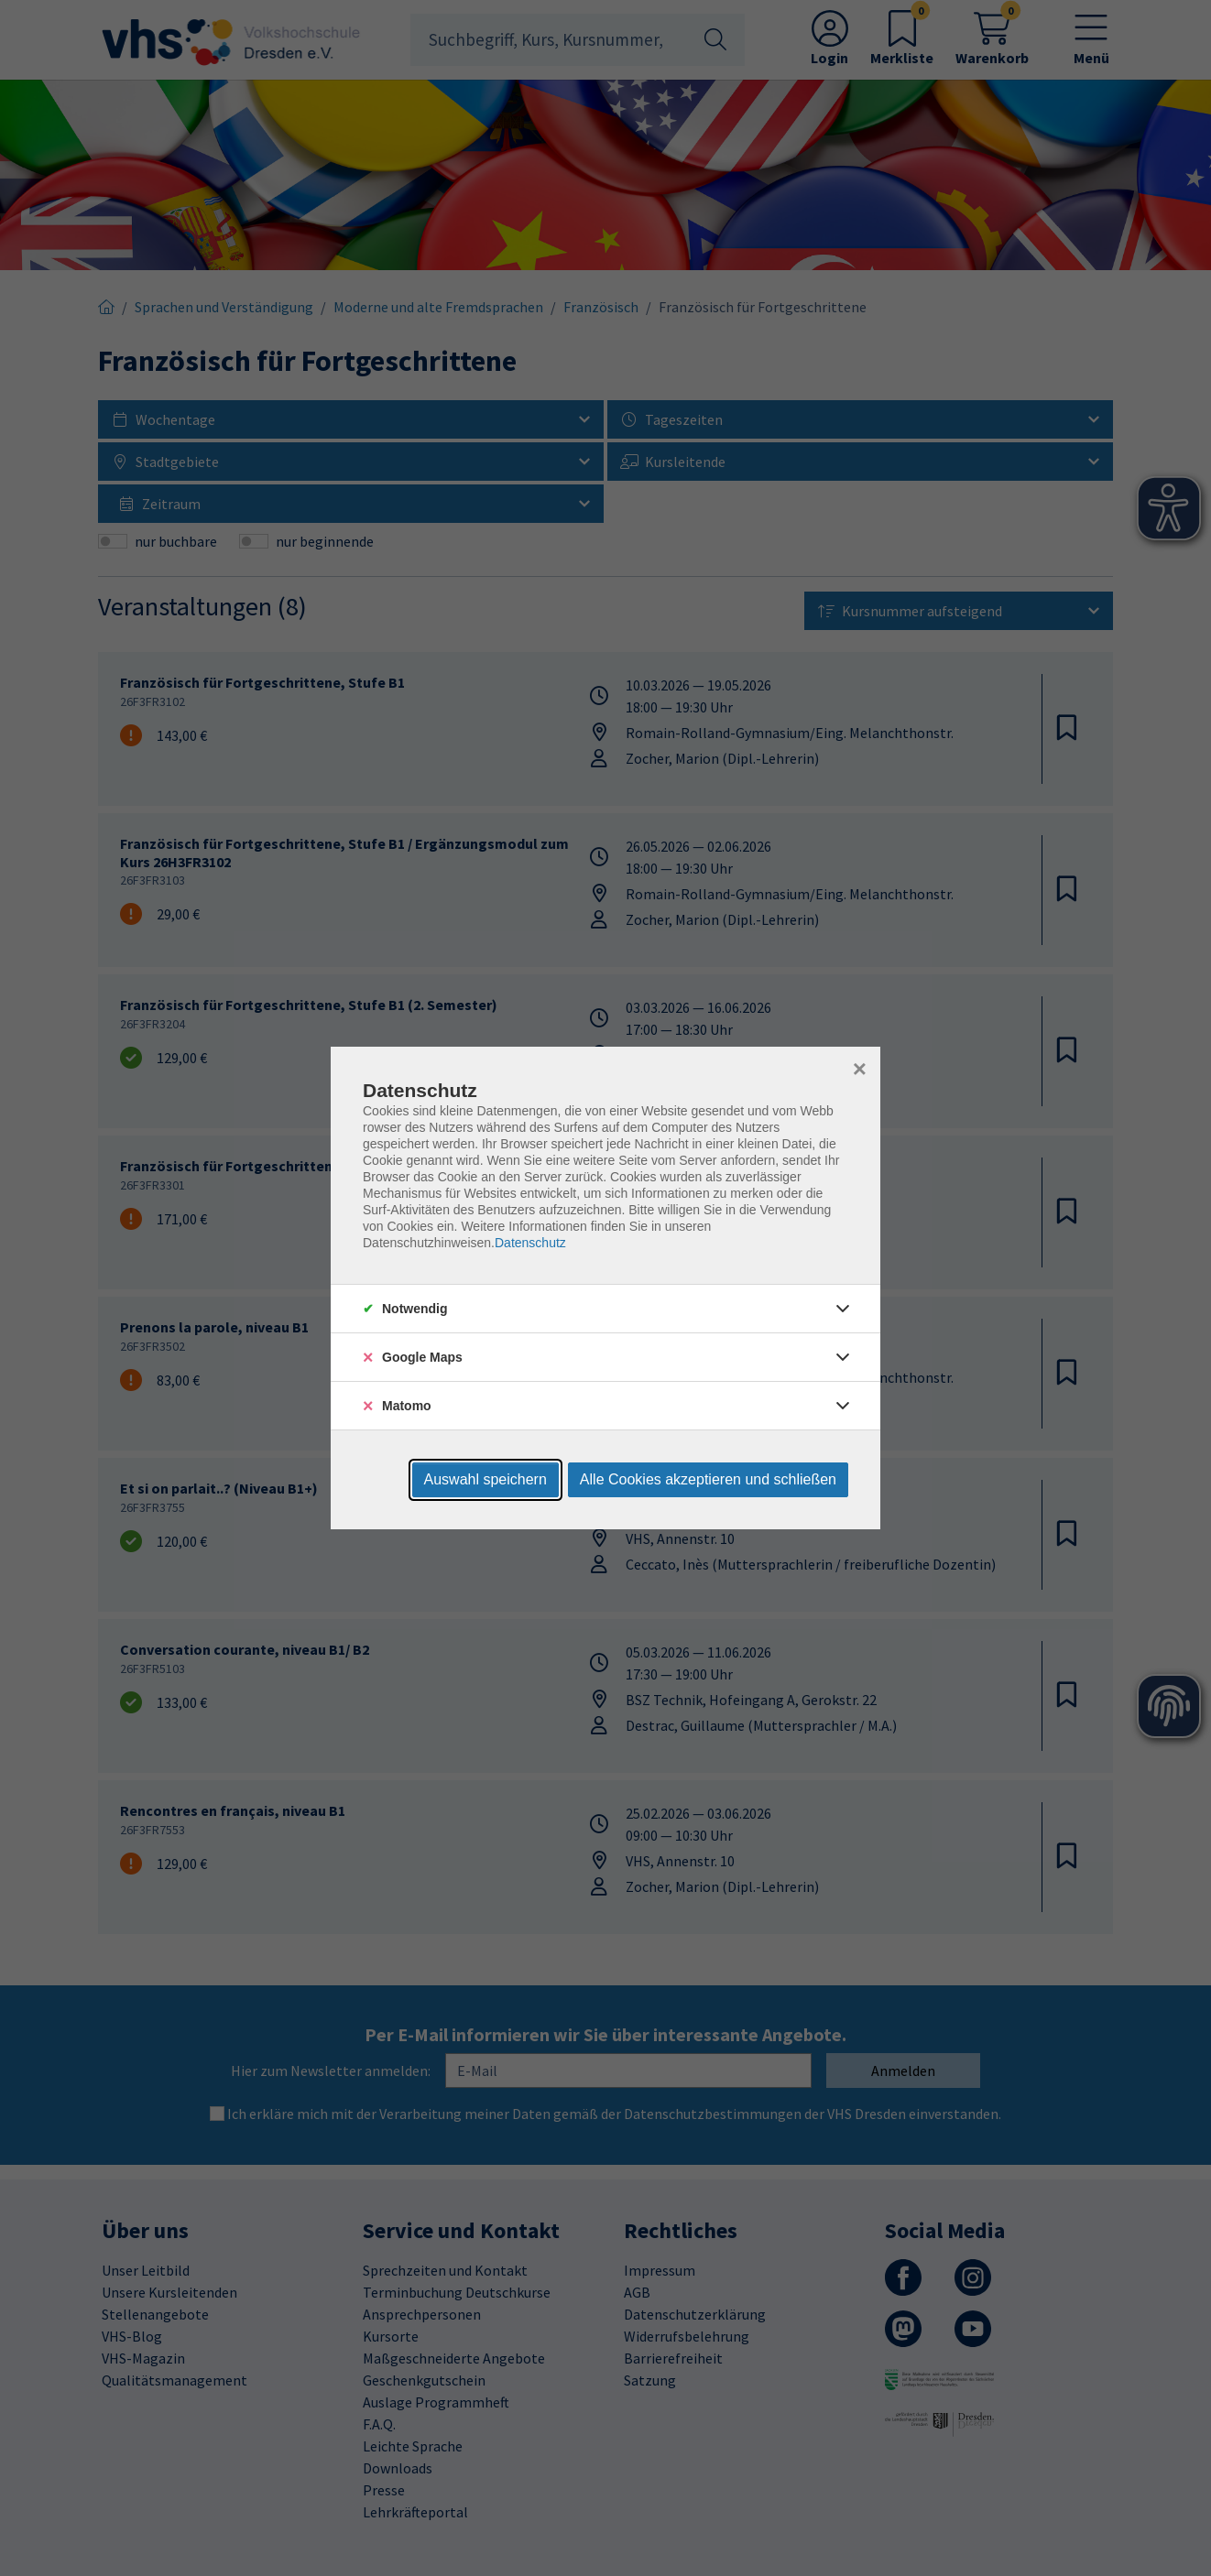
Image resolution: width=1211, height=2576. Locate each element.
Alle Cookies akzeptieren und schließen (708, 1479)
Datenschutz (530, 1242)
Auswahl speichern (485, 1479)
